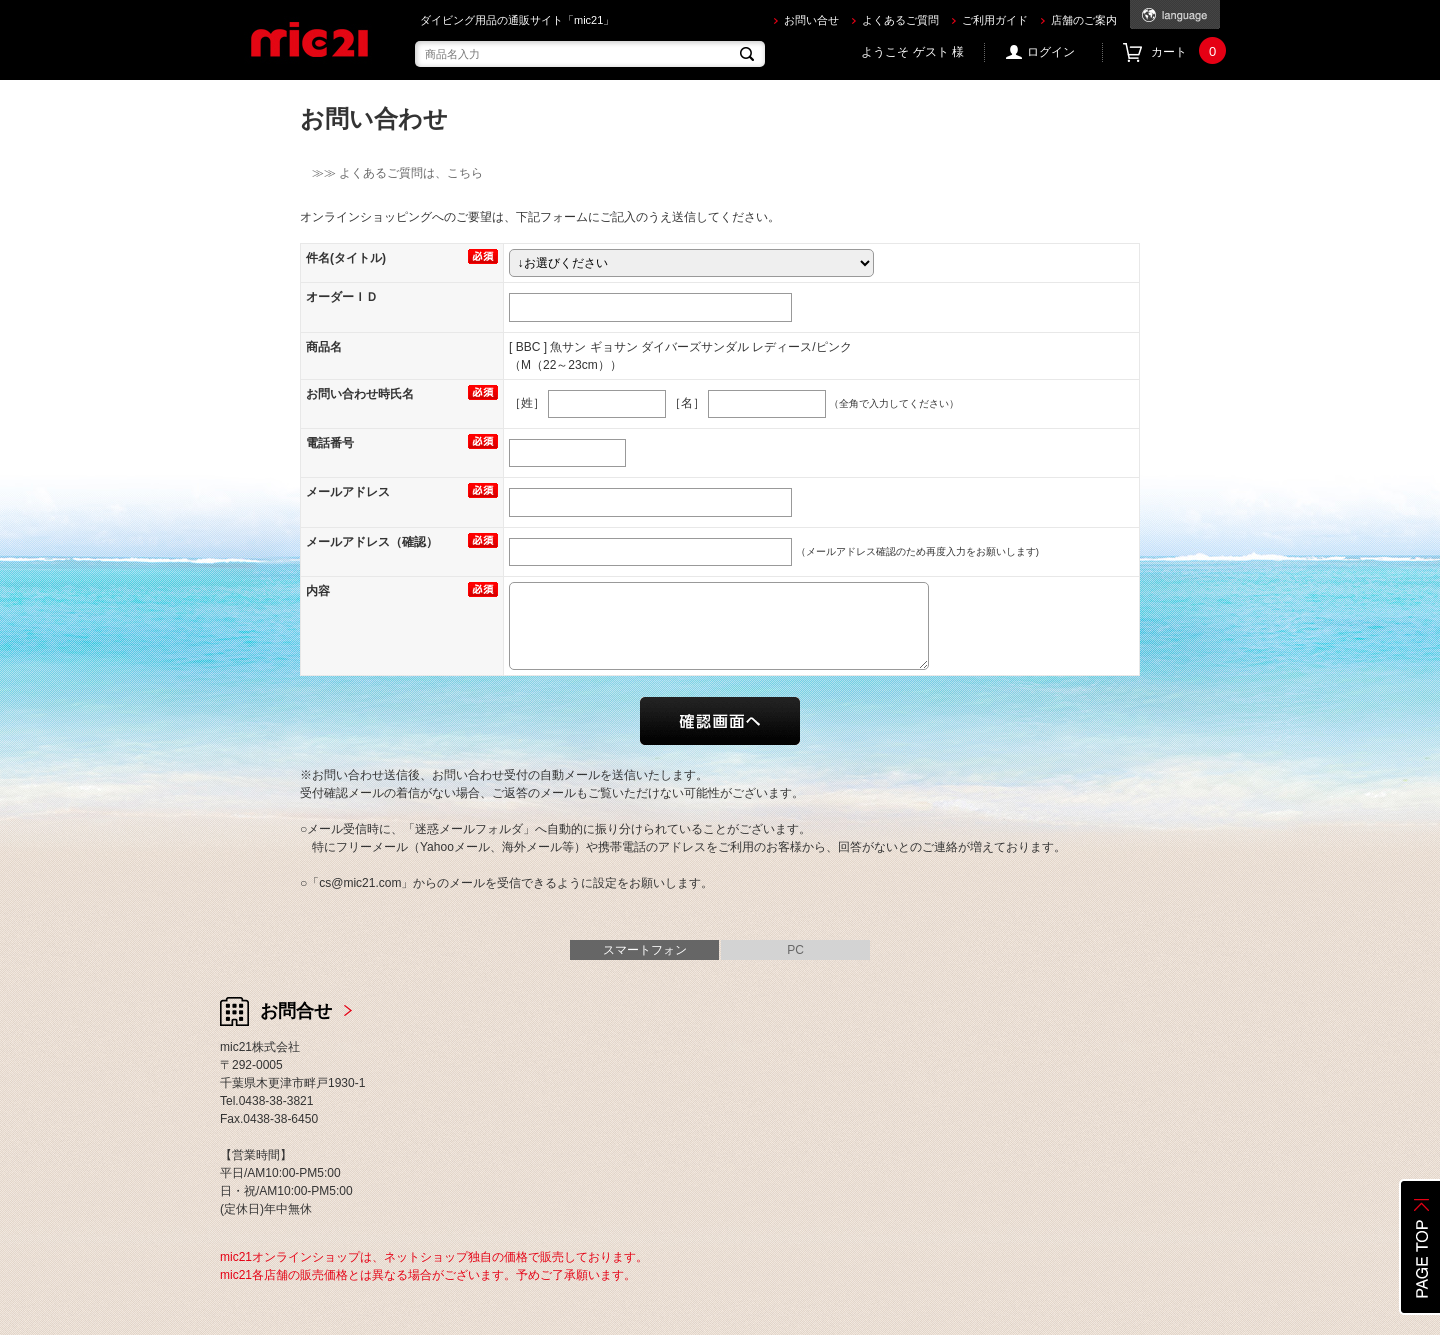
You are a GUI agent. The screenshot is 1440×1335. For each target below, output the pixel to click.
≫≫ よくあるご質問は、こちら (391, 173)
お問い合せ (811, 20)
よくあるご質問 (900, 20)
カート (1185, 52)
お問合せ (296, 1011)
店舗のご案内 (1084, 20)
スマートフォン (645, 950)
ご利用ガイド (995, 20)
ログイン (1051, 52)
